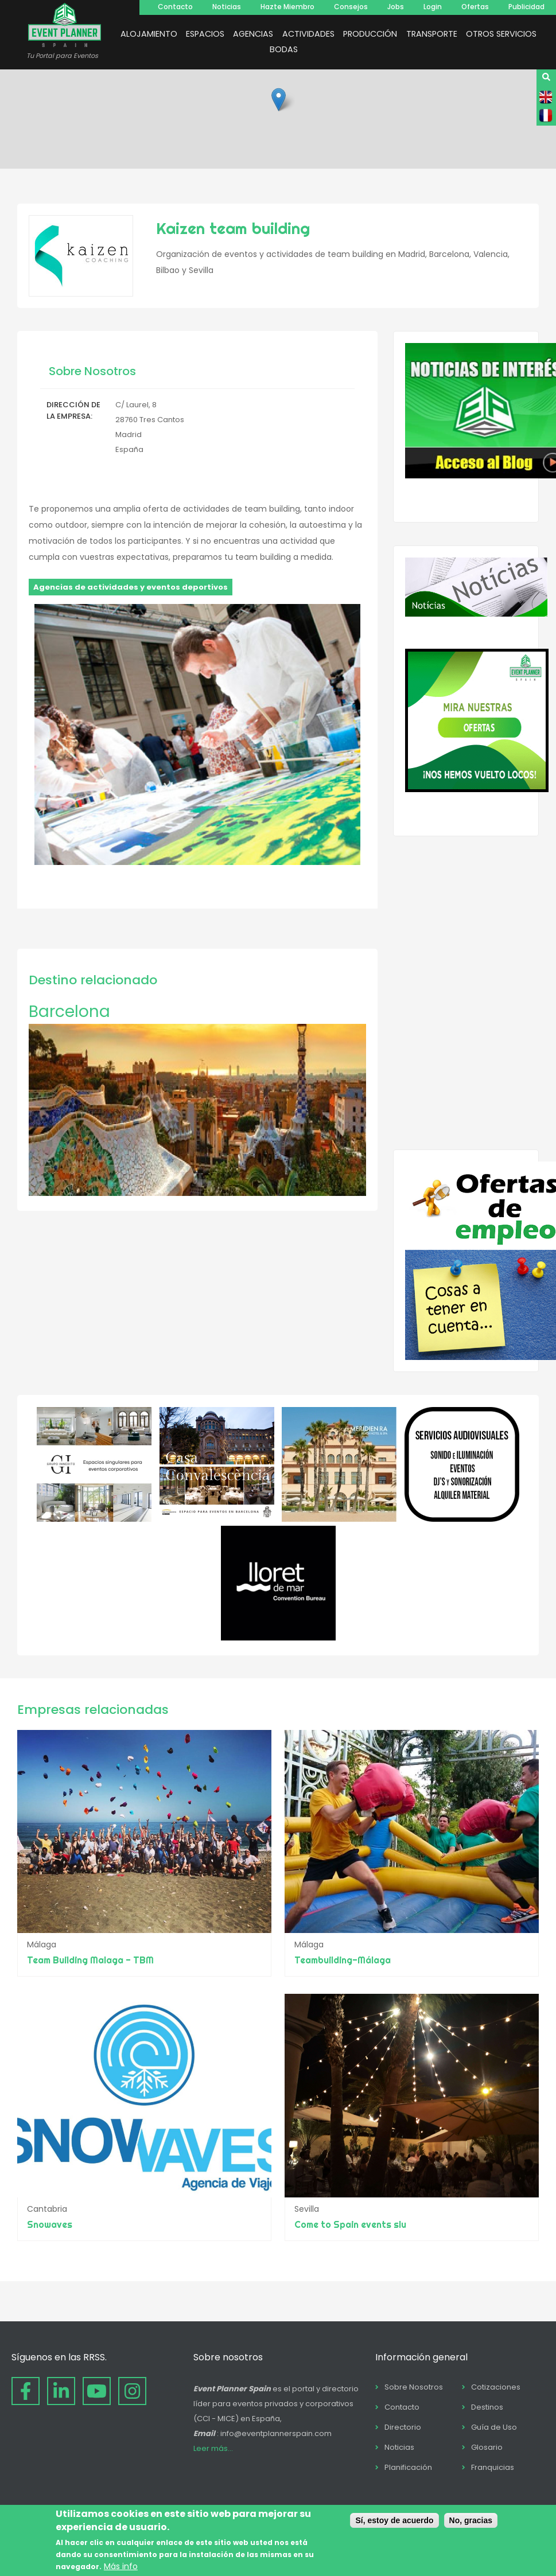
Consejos (351, 6)
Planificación (408, 2467)
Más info (121, 2566)
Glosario (487, 2447)
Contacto (175, 6)
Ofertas (475, 6)
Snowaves (49, 2224)
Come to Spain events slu (350, 2224)
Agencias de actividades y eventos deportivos (130, 587)
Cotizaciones (495, 2387)
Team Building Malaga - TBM (90, 1960)
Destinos (487, 2407)
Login (432, 6)
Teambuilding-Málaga (342, 1960)
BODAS (284, 49)
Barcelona (69, 1011)
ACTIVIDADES (308, 34)
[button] (278, 99)
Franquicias (492, 2467)
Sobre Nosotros (413, 2387)
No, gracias (470, 2520)
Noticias (226, 6)
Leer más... (213, 2448)
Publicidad (526, 6)
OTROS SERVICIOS (501, 34)
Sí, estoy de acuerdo (394, 2520)
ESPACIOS (205, 34)
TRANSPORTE (431, 34)
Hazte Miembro (287, 6)
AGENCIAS (253, 34)
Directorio (402, 2427)
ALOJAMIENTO (148, 34)
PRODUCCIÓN (370, 34)
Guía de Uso (494, 2427)
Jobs (395, 6)
